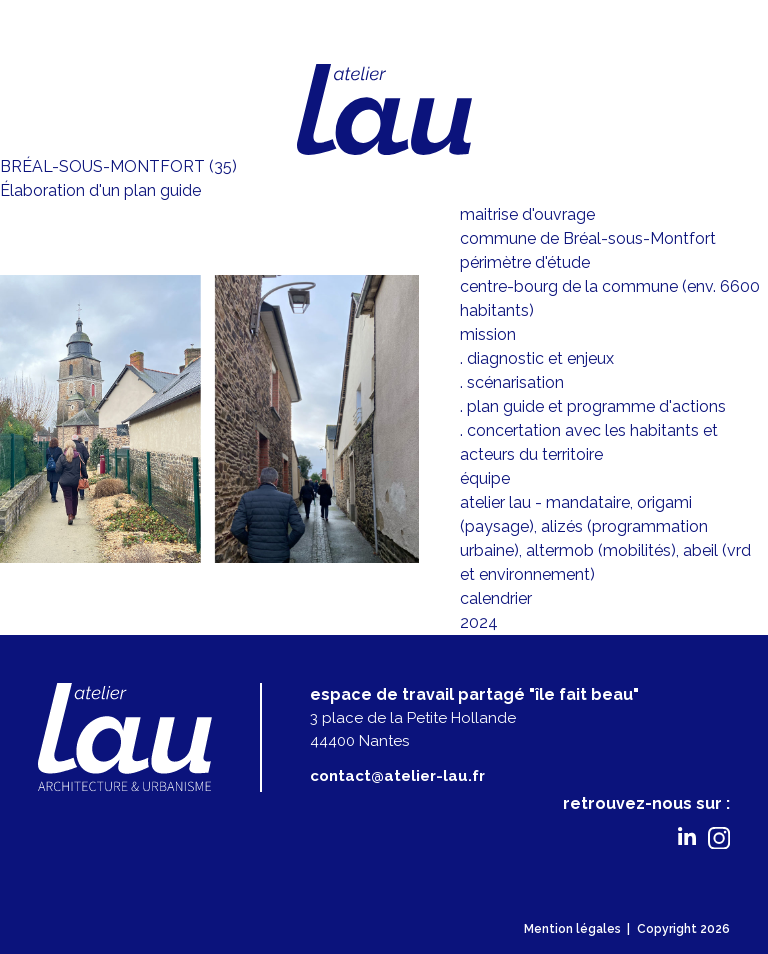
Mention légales (572, 929)
